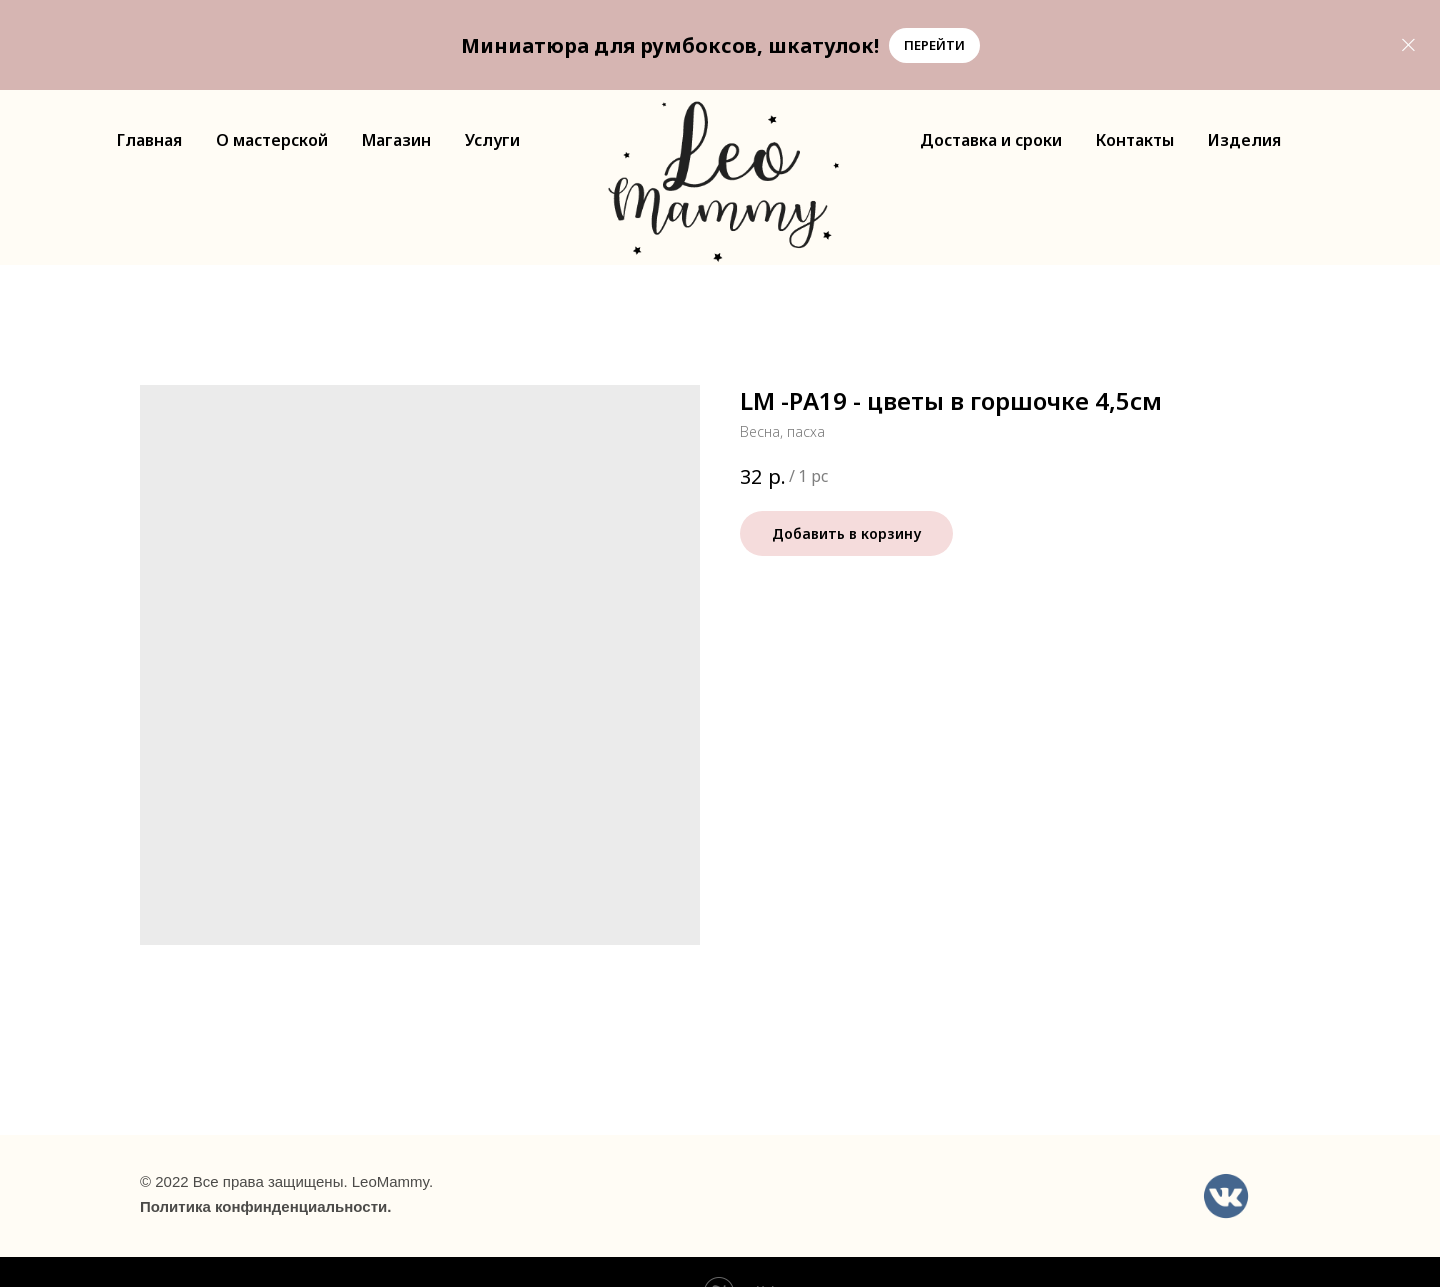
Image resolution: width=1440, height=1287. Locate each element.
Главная (149, 140)
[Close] (1408, 45)
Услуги (492, 140)
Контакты (1135, 140)
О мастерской (272, 140)
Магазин (396, 140)
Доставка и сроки (991, 140)
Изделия (1244, 140)
